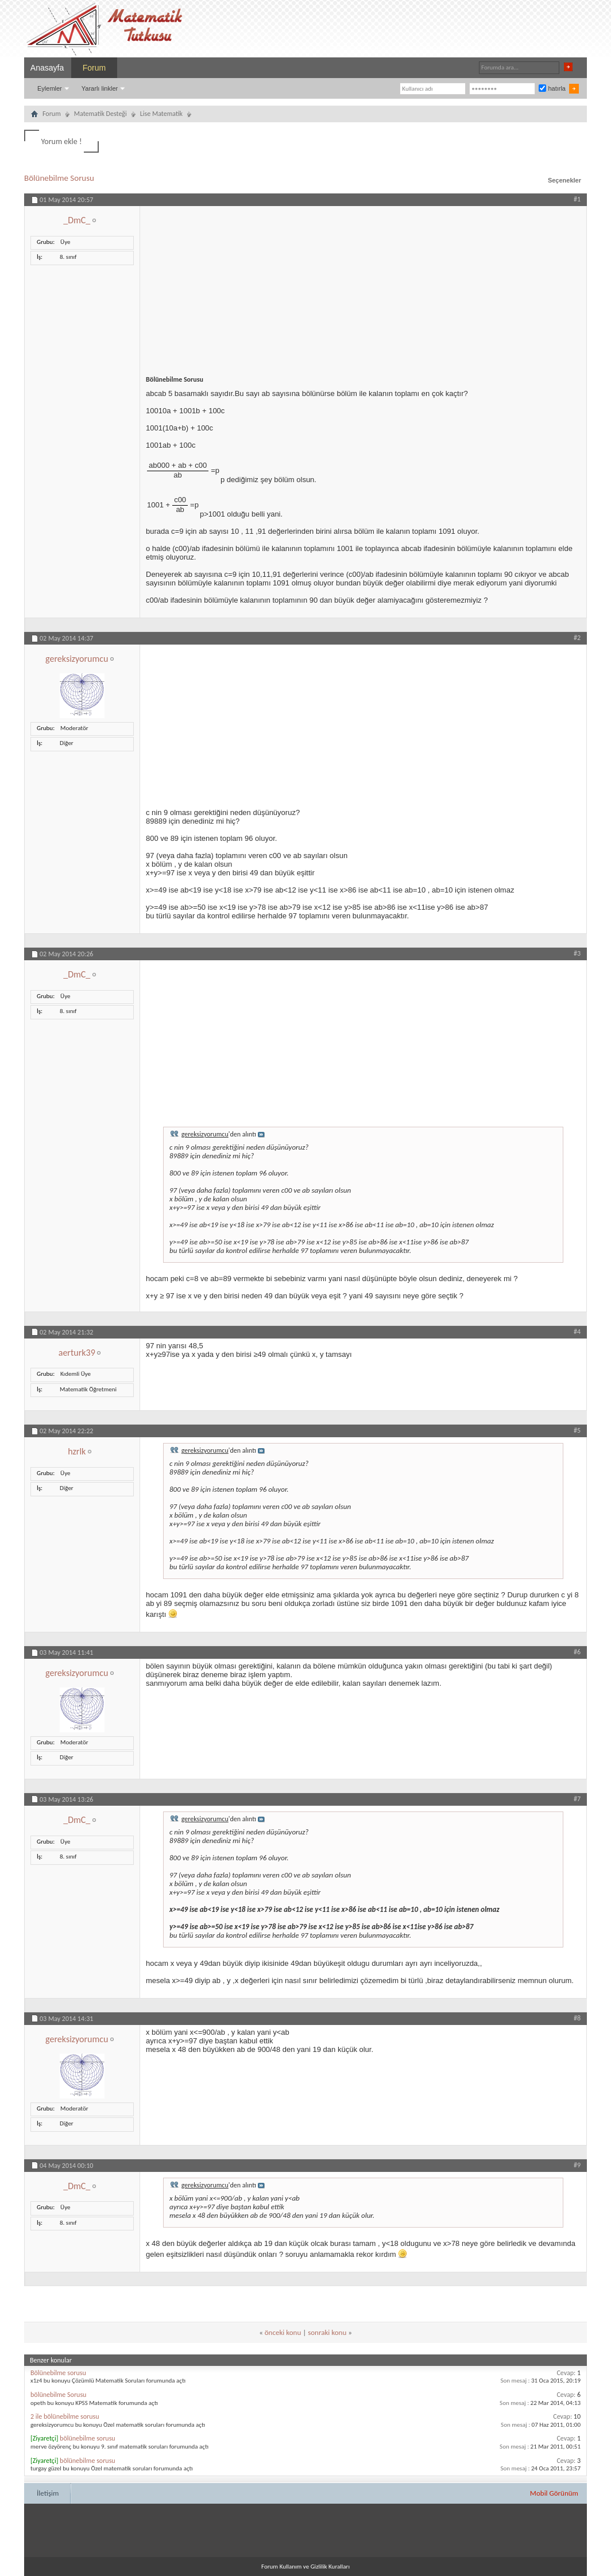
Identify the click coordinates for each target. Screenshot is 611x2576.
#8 (577, 2018)
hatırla (552, 88)
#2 (577, 638)
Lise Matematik (161, 114)
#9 (577, 2165)
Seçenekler (564, 180)
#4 (577, 1332)
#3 (577, 953)
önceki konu (283, 2332)
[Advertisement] (363, 286)
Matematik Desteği (100, 114)
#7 (577, 1799)
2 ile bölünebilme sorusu (64, 2416)
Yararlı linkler (100, 88)
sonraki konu (327, 2332)
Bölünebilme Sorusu (59, 178)
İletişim (48, 2493)
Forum (94, 67)
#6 (577, 1652)
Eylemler (49, 88)
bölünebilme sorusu (87, 2438)
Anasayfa (47, 67)
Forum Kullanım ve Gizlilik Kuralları (305, 2566)
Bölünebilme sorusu (58, 2373)
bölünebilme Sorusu (58, 2395)
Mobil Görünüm (554, 2493)
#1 (577, 199)
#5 (577, 1430)
